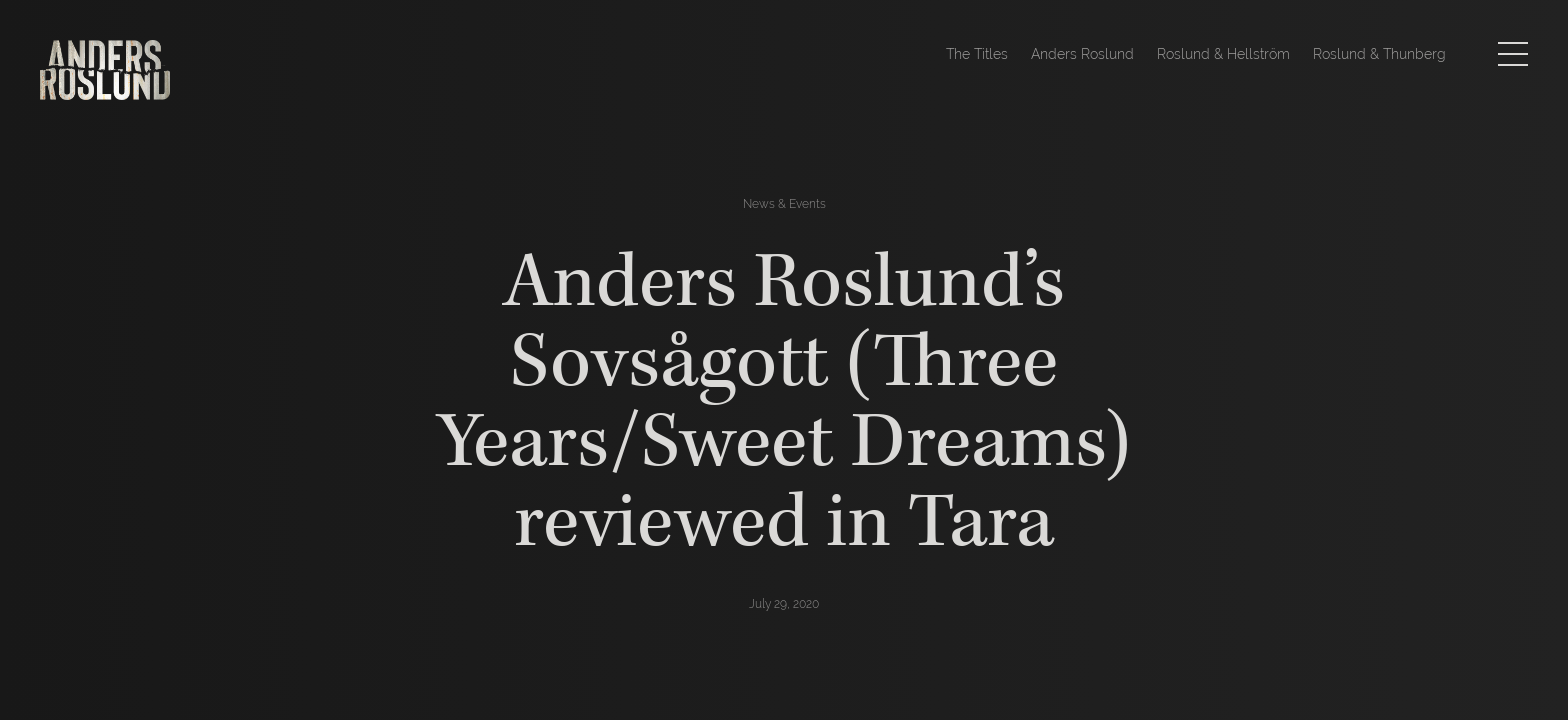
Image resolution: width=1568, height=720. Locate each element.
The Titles (977, 54)
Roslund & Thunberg (1379, 54)
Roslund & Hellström (1223, 54)
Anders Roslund (1082, 54)
